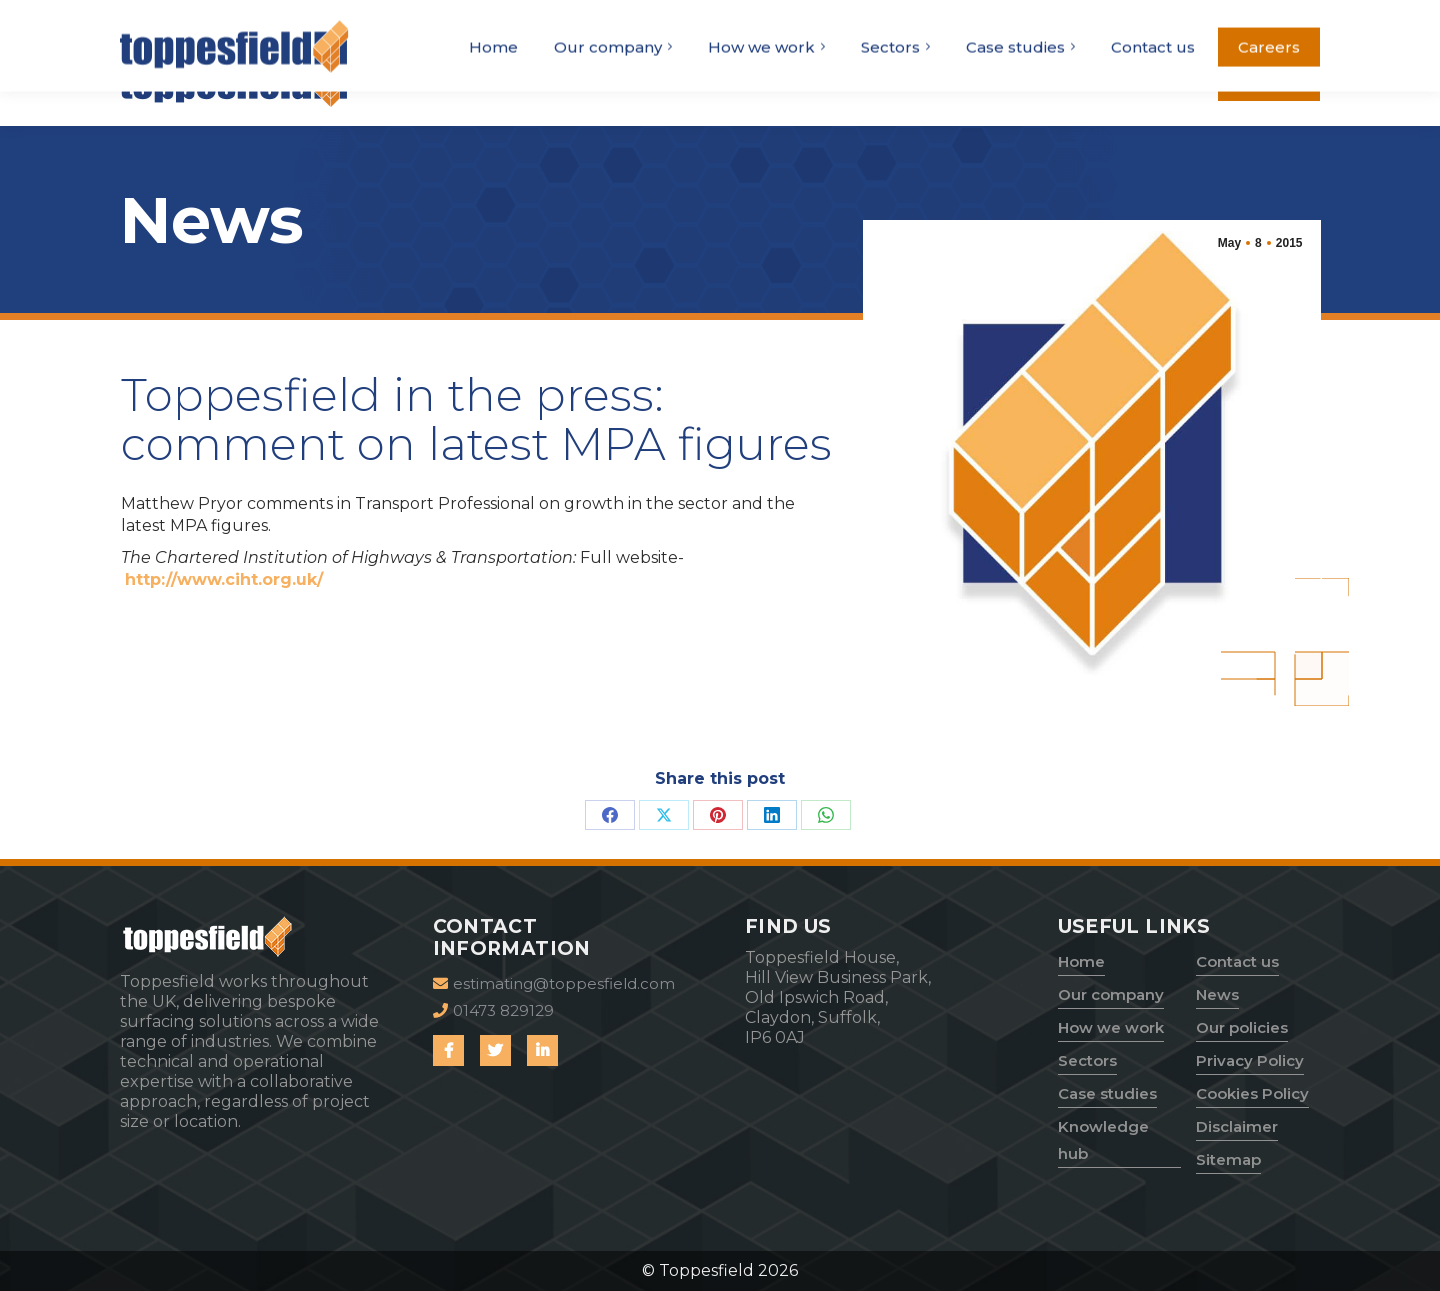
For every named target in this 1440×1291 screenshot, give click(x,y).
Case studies (1107, 1093)
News (1217, 994)
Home (1081, 961)
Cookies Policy (1252, 1093)
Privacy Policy (1250, 1060)
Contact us (1237, 961)
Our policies (1242, 1027)
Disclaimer (1237, 1126)
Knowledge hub (1103, 1140)
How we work (1111, 1027)
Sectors (1087, 1060)
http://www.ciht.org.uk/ (224, 579)
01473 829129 (1023, 16)
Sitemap (1228, 1159)
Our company (1111, 994)
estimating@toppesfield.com (1208, 16)
